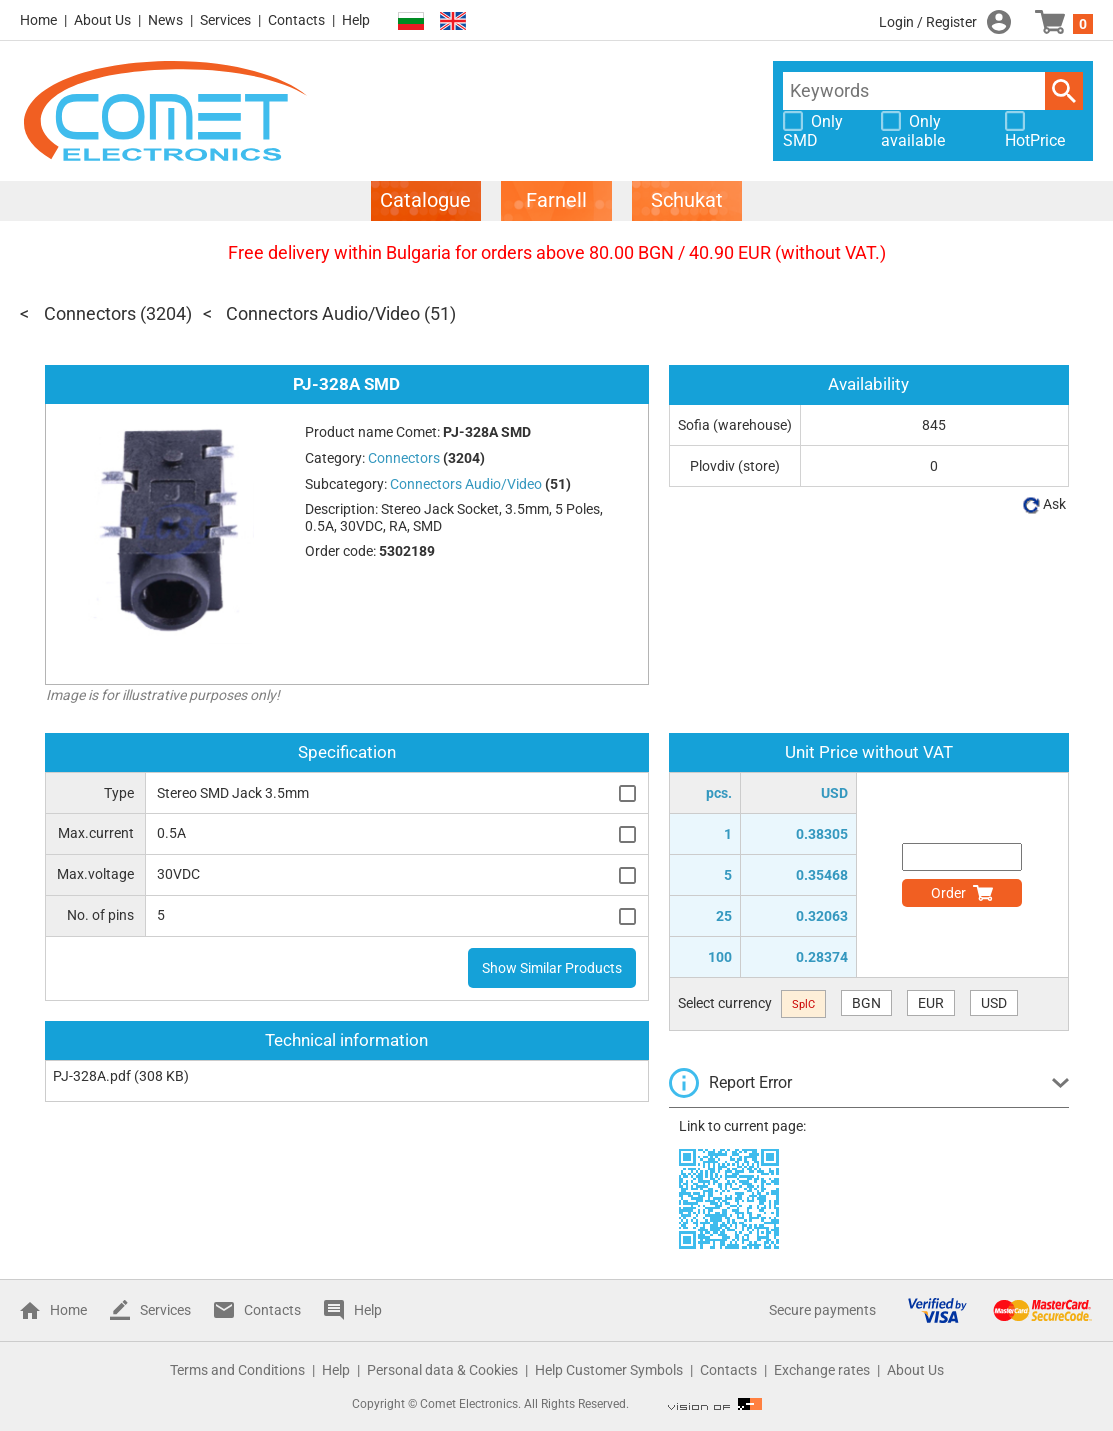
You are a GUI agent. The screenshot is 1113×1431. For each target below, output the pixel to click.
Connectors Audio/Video (323, 313)
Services (225, 20)
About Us (102, 20)
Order (948, 893)
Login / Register (928, 22)
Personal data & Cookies (442, 1370)
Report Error (750, 1082)
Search (1064, 91)
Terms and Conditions (237, 1370)
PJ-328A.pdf (92, 1076)
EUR (931, 1003)
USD (994, 1003)
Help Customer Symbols (609, 1370)
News (165, 20)
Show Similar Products (552, 968)
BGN (866, 1003)
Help (356, 20)
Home (38, 20)
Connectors (90, 313)
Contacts (296, 20)
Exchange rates (822, 1370)
